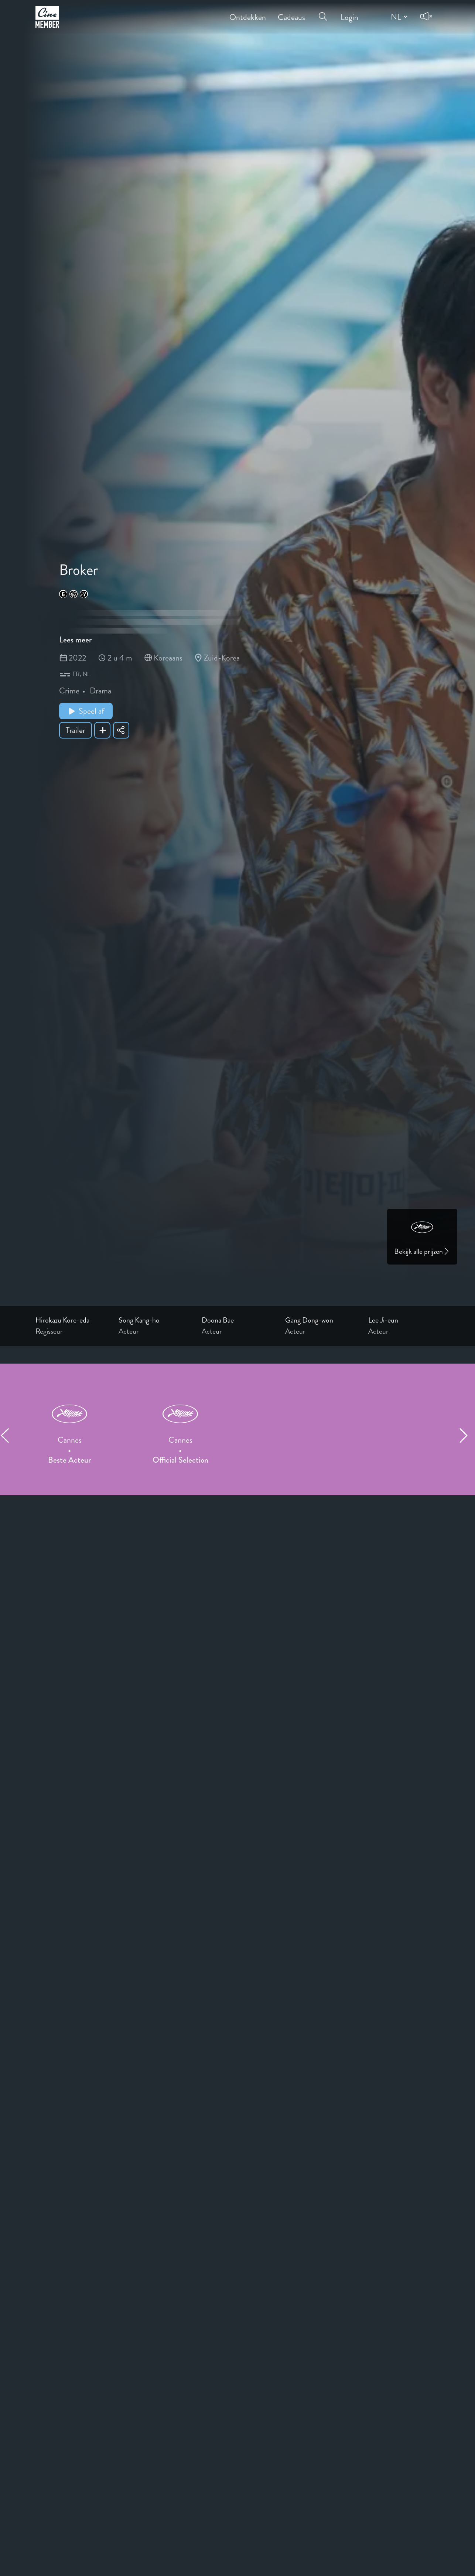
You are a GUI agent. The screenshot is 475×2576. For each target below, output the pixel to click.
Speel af (86, 711)
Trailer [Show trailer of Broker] (75, 730)
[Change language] (398, 17)
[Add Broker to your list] (102, 730)
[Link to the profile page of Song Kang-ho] (154, 1320)
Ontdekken (247, 12)
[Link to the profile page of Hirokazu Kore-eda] (71, 1320)
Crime (69, 690)
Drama (100, 690)
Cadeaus (291, 12)
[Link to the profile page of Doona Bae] (237, 1320)
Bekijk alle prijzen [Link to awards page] (422, 1251)
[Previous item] (8, 1435)
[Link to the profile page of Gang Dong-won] (320, 1320)
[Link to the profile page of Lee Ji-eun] (404, 1320)
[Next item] (467, 1435)
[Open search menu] (322, 12)
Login (349, 12)
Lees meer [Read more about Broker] (75, 639)
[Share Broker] (121, 730)
